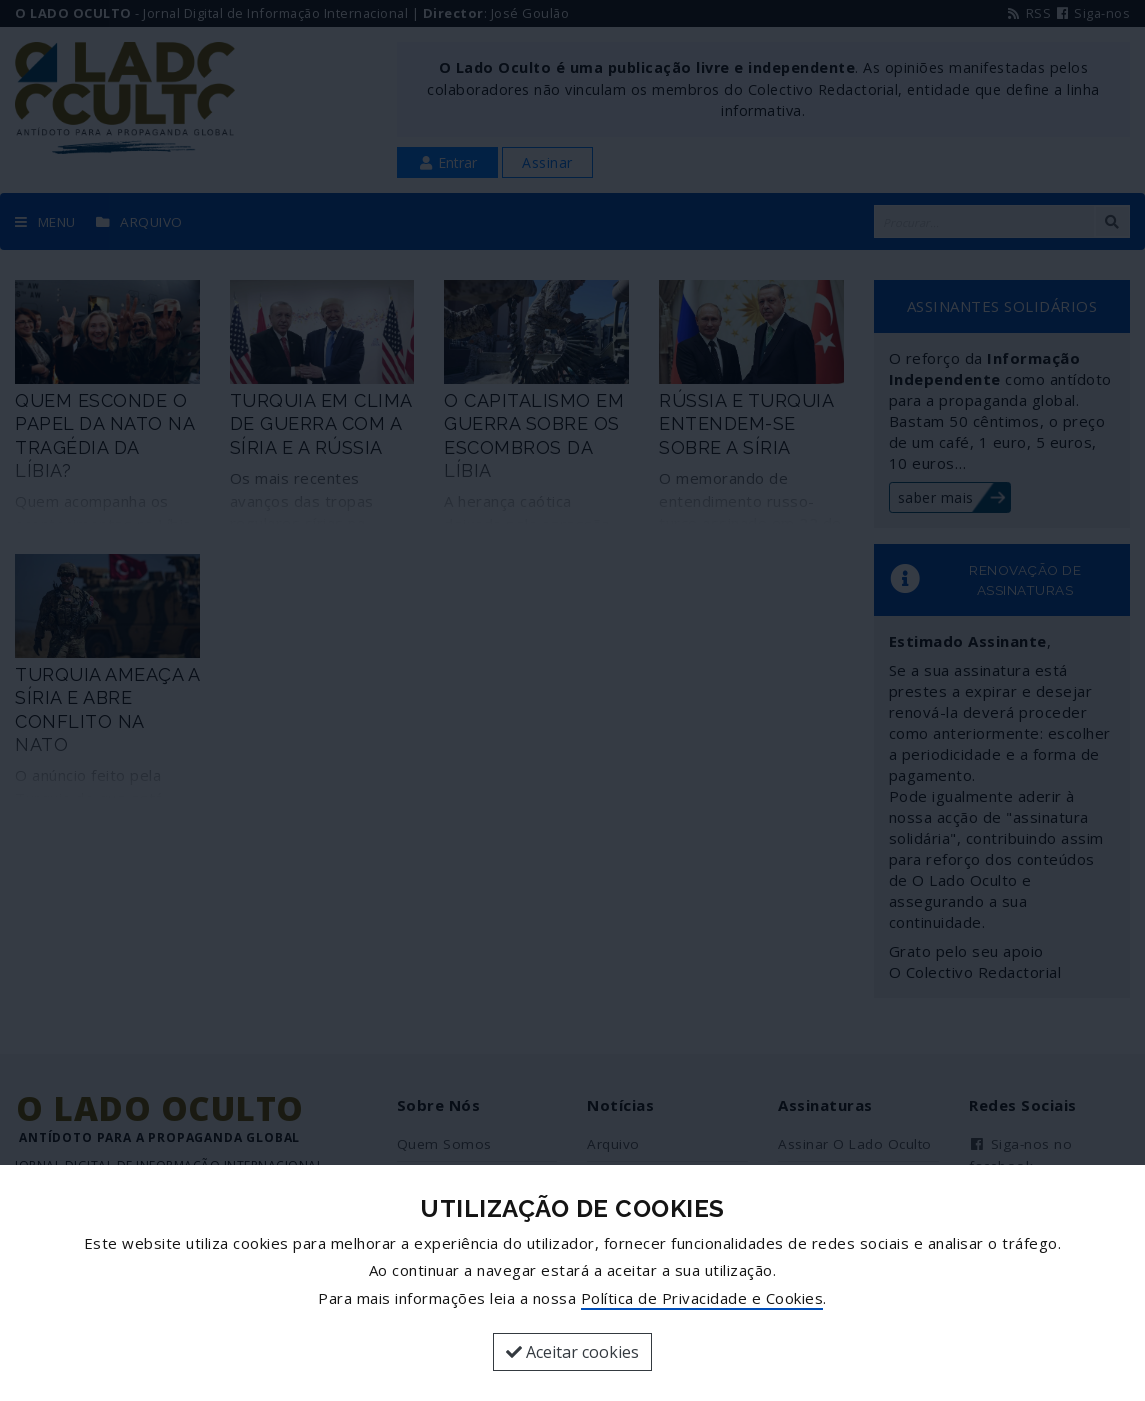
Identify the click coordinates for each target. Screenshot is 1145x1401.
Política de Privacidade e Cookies (702, 1298)
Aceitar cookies (572, 1352)
